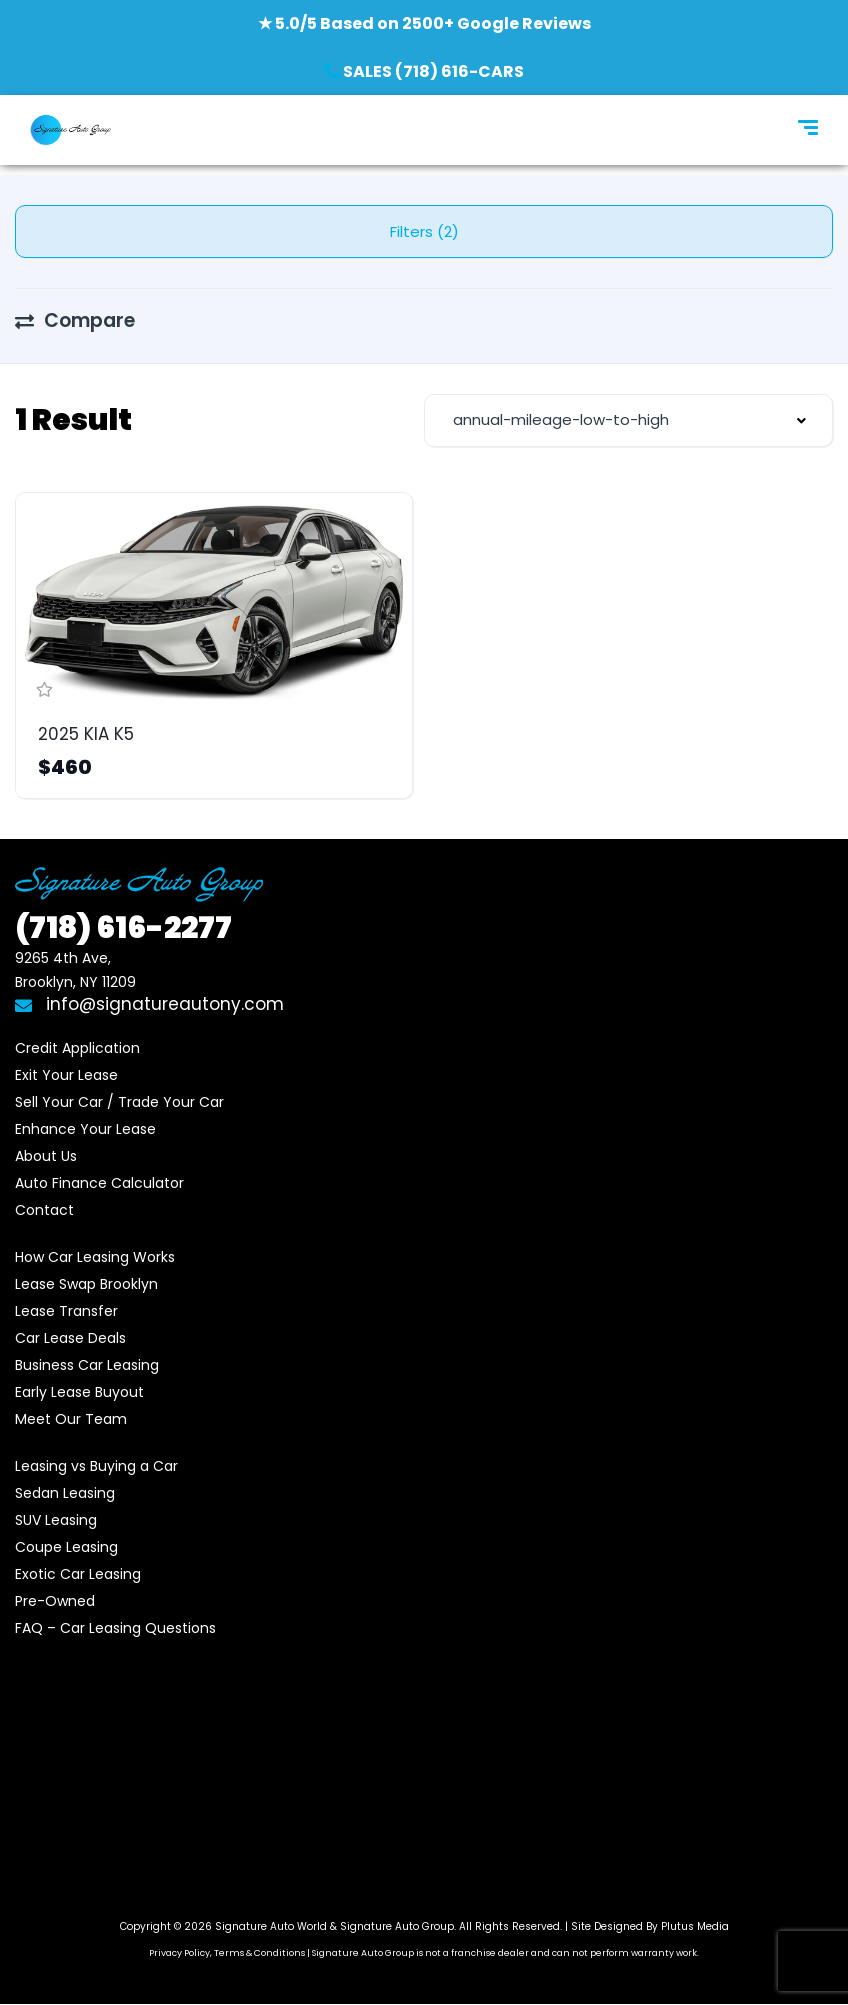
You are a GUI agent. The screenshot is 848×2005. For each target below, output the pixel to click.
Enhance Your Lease (85, 1129)
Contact (44, 1210)
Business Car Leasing (87, 1365)
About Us (46, 1156)
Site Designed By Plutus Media (650, 1926)
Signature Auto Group (397, 1926)
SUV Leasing (56, 1520)
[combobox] (628, 420)
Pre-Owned (55, 1601)
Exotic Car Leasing (78, 1574)
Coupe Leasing (66, 1547)
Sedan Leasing (65, 1493)
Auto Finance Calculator (99, 1183)
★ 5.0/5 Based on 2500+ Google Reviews (424, 23)
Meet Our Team (71, 1419)
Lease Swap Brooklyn (86, 1284)
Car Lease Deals (70, 1338)
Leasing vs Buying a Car (96, 1466)
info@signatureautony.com (149, 1004)
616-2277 (123, 928)
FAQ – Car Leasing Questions (115, 1628)
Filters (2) (424, 231)
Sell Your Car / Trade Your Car (119, 1102)
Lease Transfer (66, 1311)
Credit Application (77, 1048)
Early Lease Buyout (79, 1392)
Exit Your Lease (66, 1075)
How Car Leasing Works (95, 1257)
